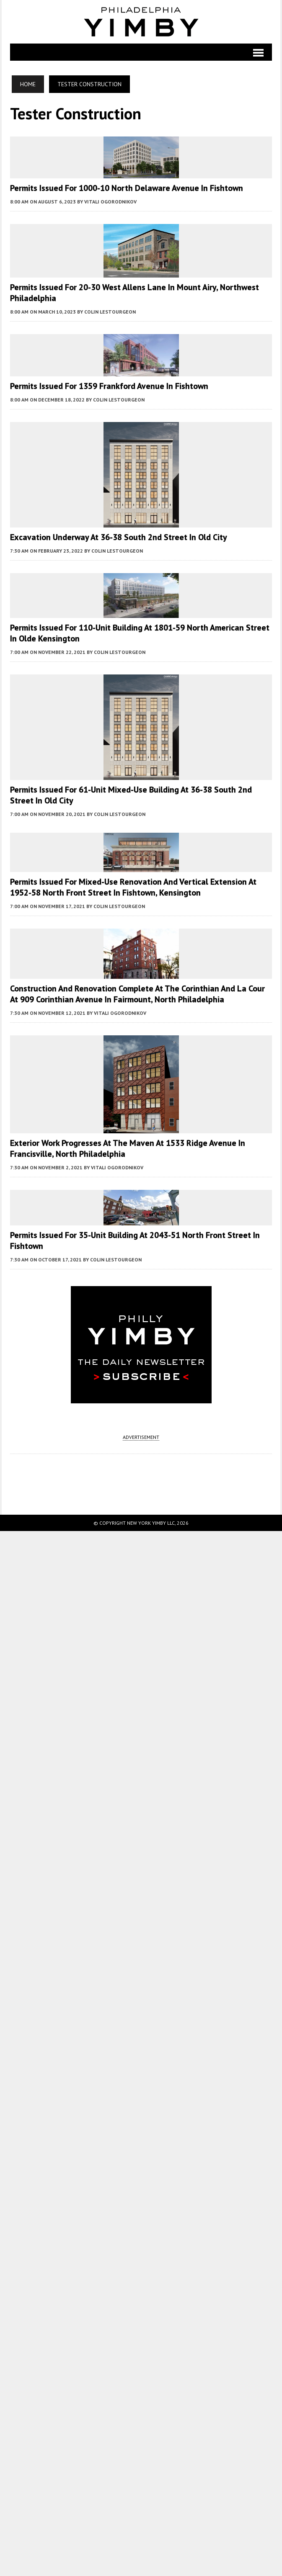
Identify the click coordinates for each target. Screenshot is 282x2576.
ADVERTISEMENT (141, 1437)
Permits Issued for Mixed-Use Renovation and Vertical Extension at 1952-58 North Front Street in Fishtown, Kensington (133, 887)
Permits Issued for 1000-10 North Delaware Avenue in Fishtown (126, 188)
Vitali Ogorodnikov (110, 201)
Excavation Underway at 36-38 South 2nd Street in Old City (118, 537)
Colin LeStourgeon (110, 312)
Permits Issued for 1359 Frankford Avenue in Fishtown (109, 386)
